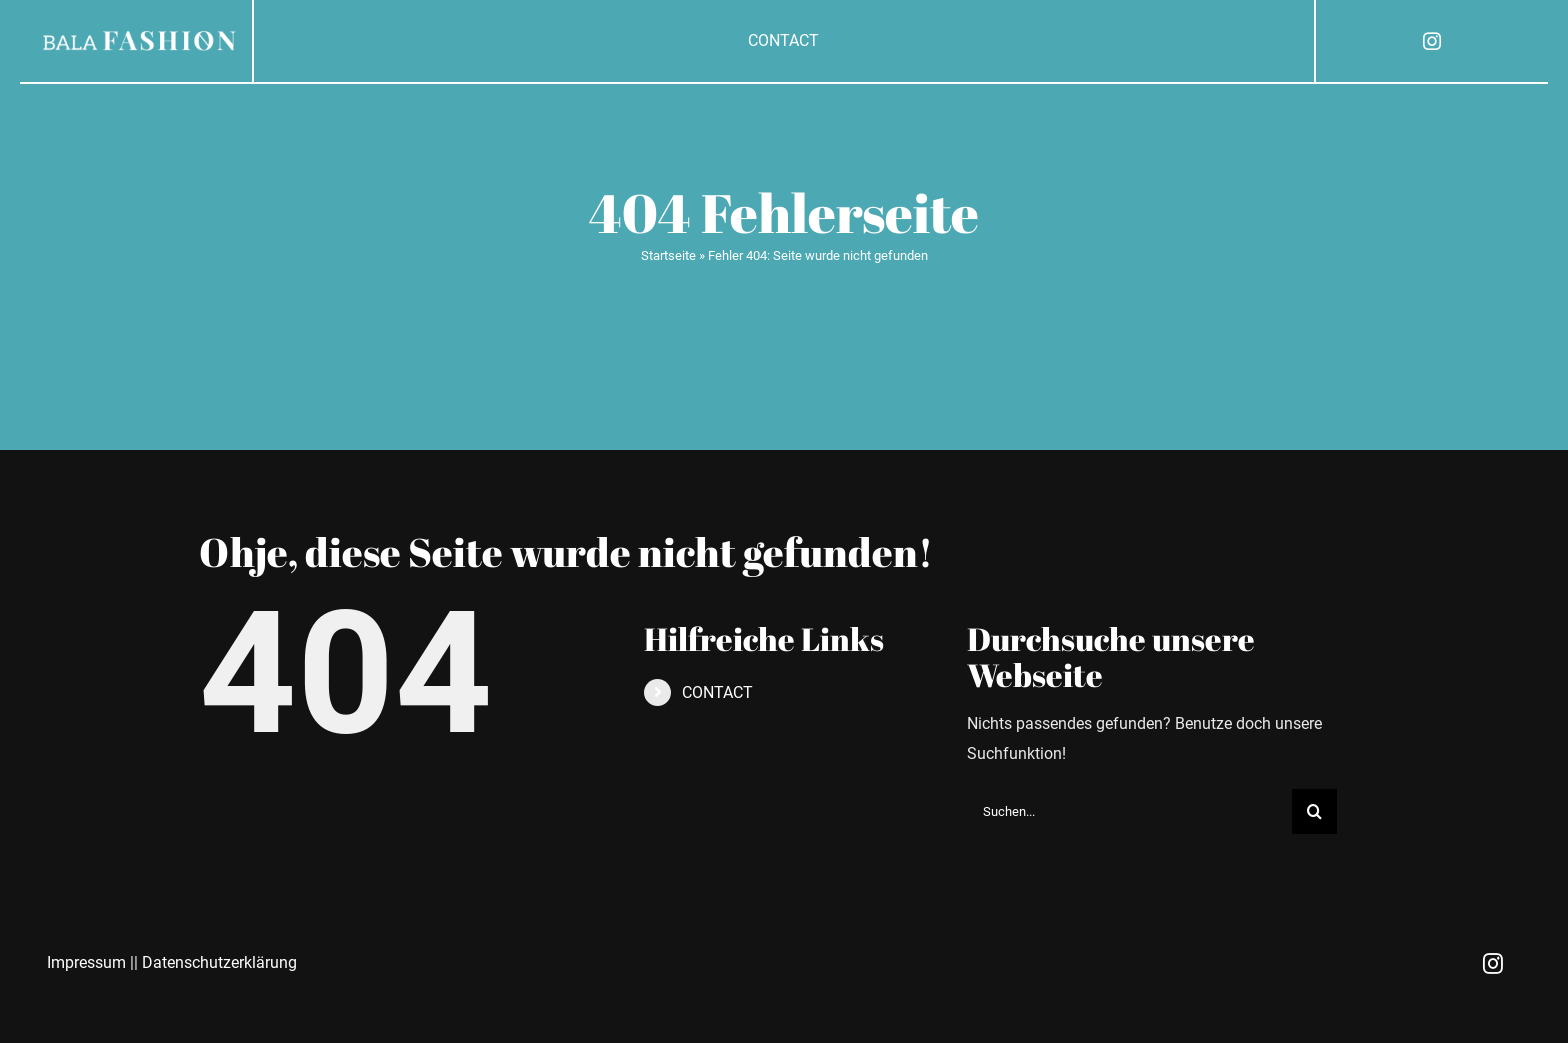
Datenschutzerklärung (219, 962)
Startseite (668, 255)
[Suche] (1314, 811)
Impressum (86, 962)
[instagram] (1432, 41)
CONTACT (717, 692)
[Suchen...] (1129, 811)
